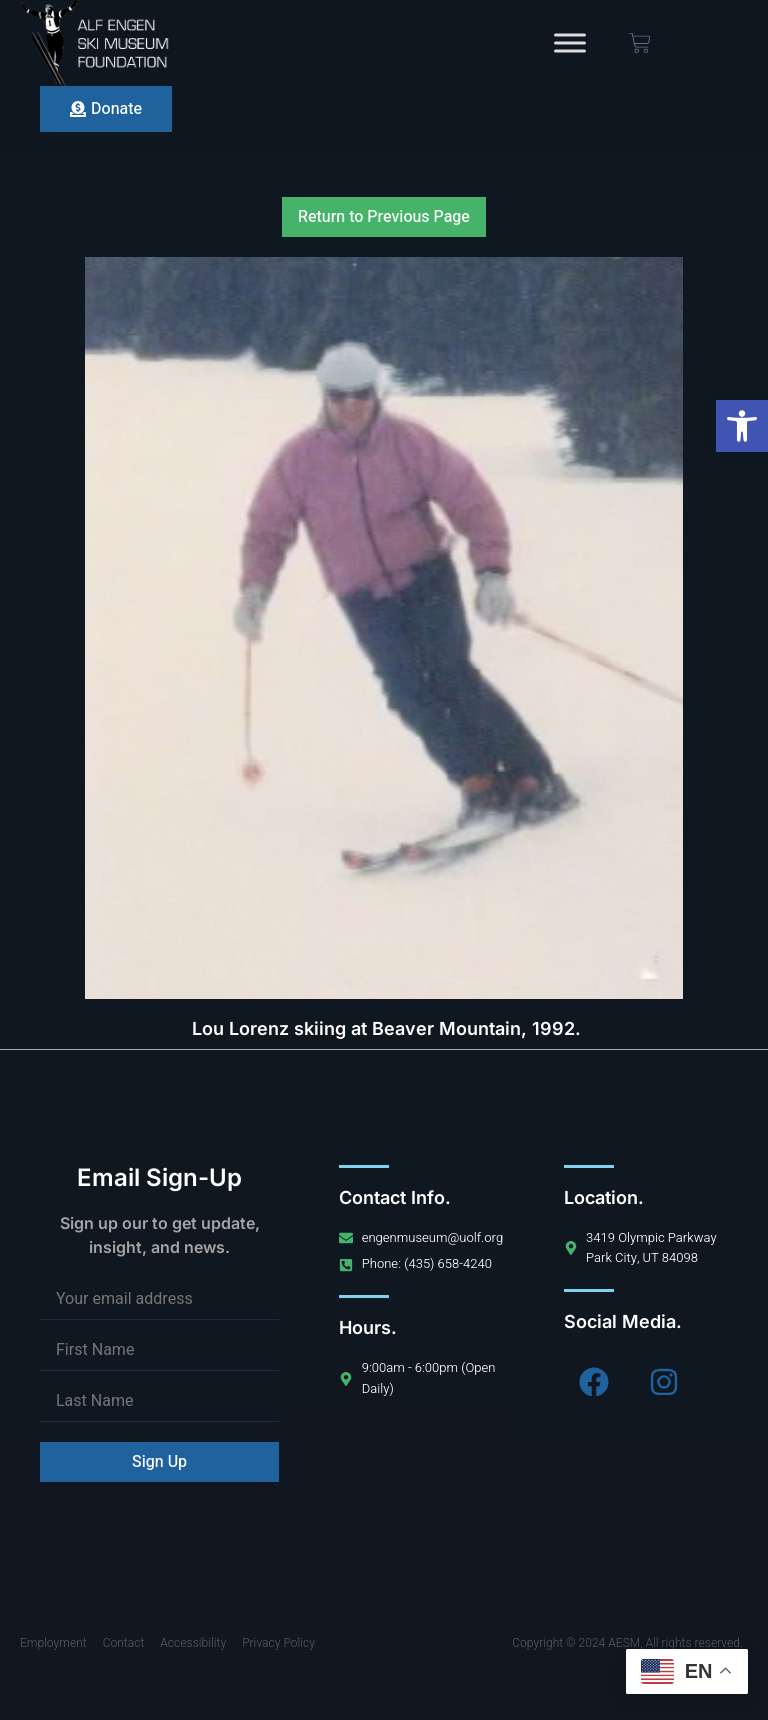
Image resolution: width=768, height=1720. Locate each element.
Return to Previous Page (384, 217)
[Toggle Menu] (570, 42)
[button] (742, 426)
